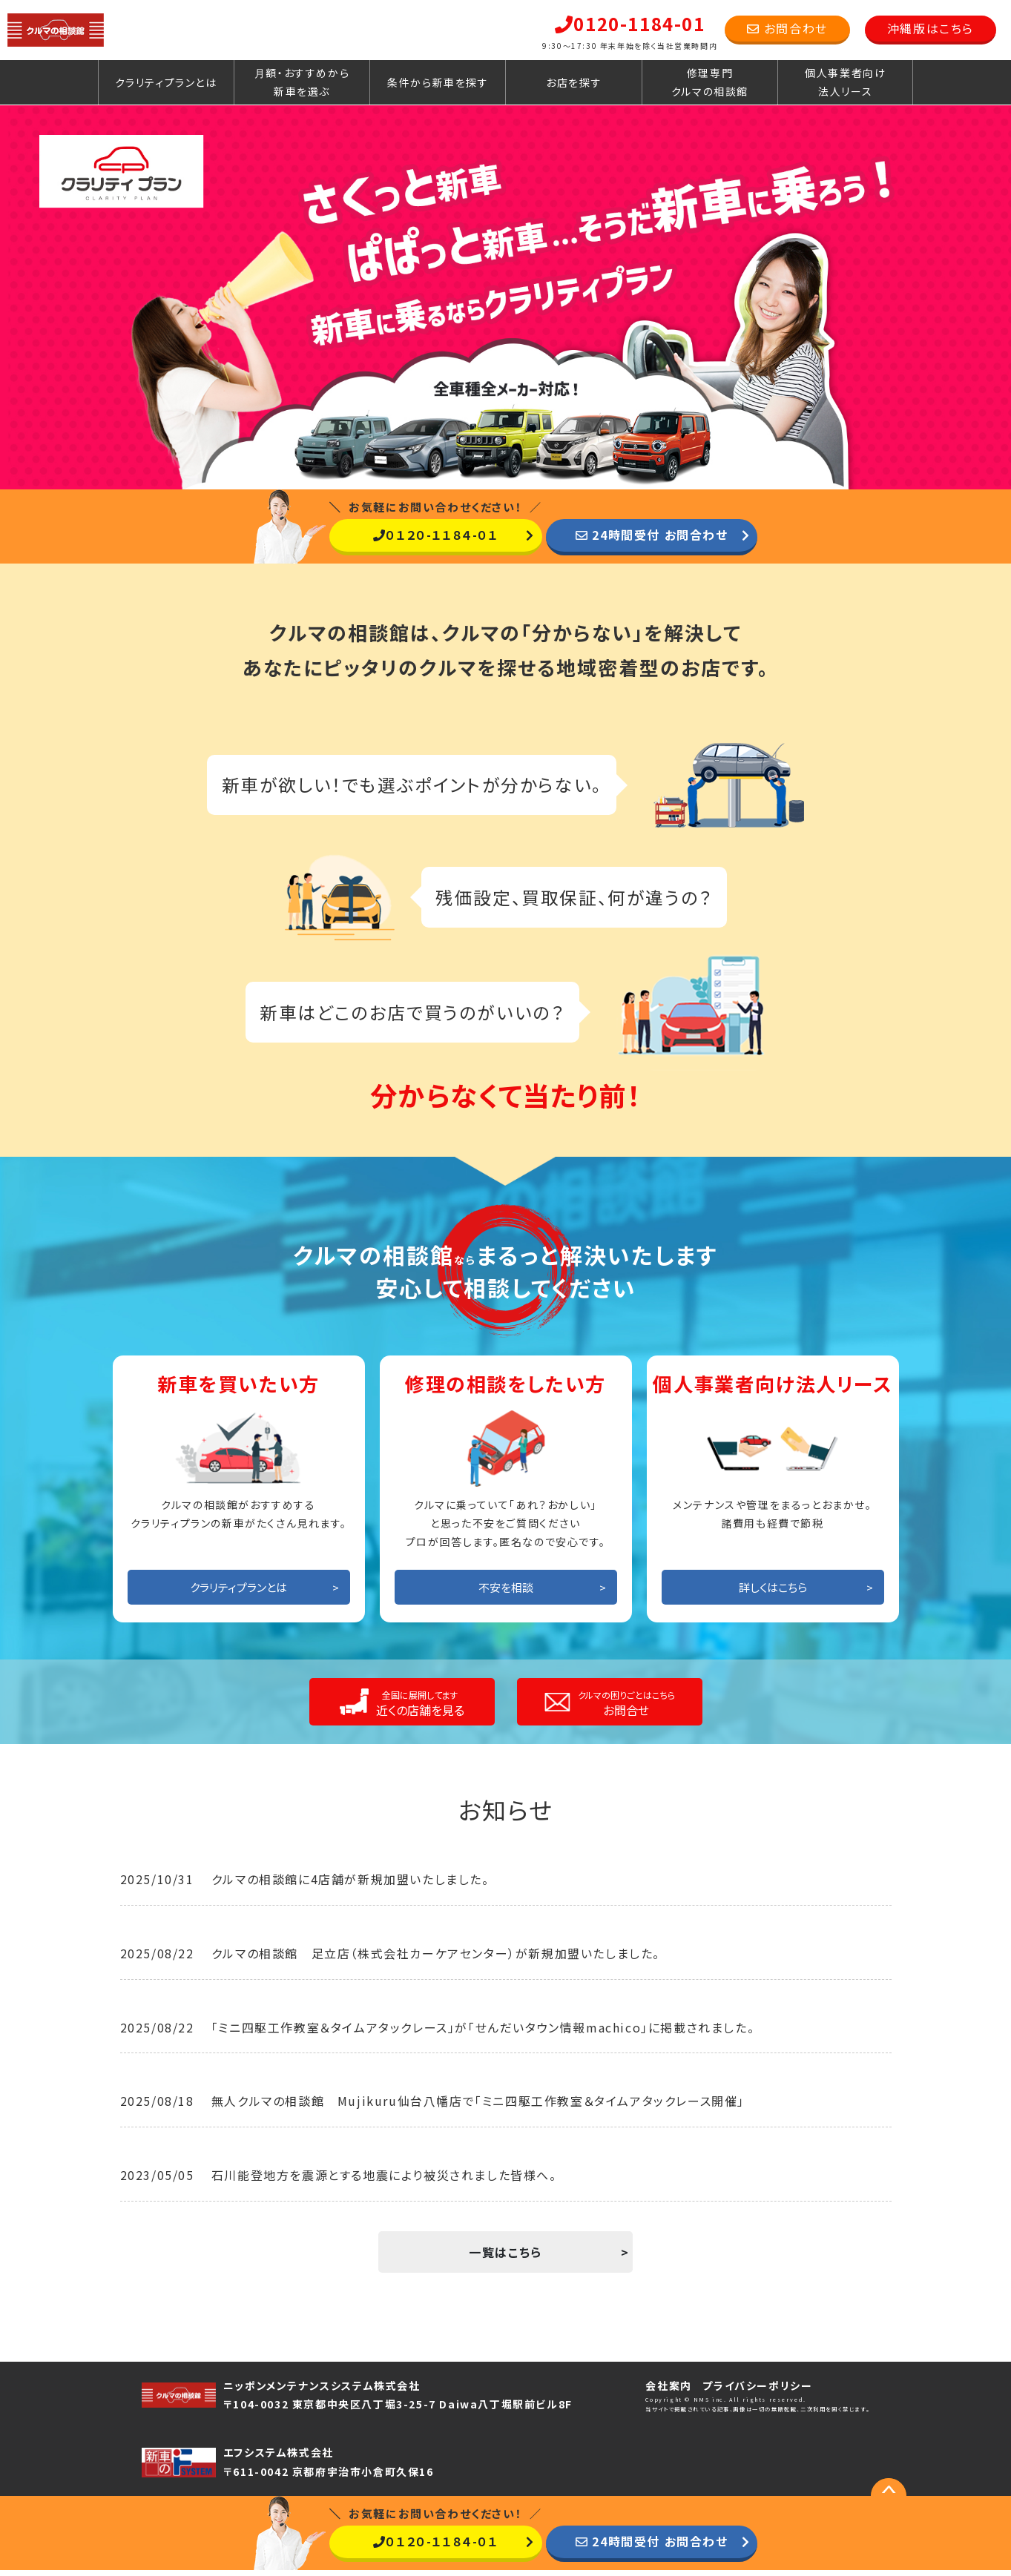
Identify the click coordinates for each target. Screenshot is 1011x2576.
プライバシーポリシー (757, 2391)
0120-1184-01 (630, 23)
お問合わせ (787, 28)
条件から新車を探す (437, 82)
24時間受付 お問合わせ (652, 535)
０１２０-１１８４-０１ (435, 535)
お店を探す (574, 82)
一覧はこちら (505, 2258)
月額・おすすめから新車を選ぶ (301, 82)
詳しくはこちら (773, 1593)
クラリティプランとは (166, 82)
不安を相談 (505, 1593)
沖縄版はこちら (930, 28)
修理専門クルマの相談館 (709, 82)
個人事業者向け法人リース (845, 82)
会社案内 (668, 2391)
